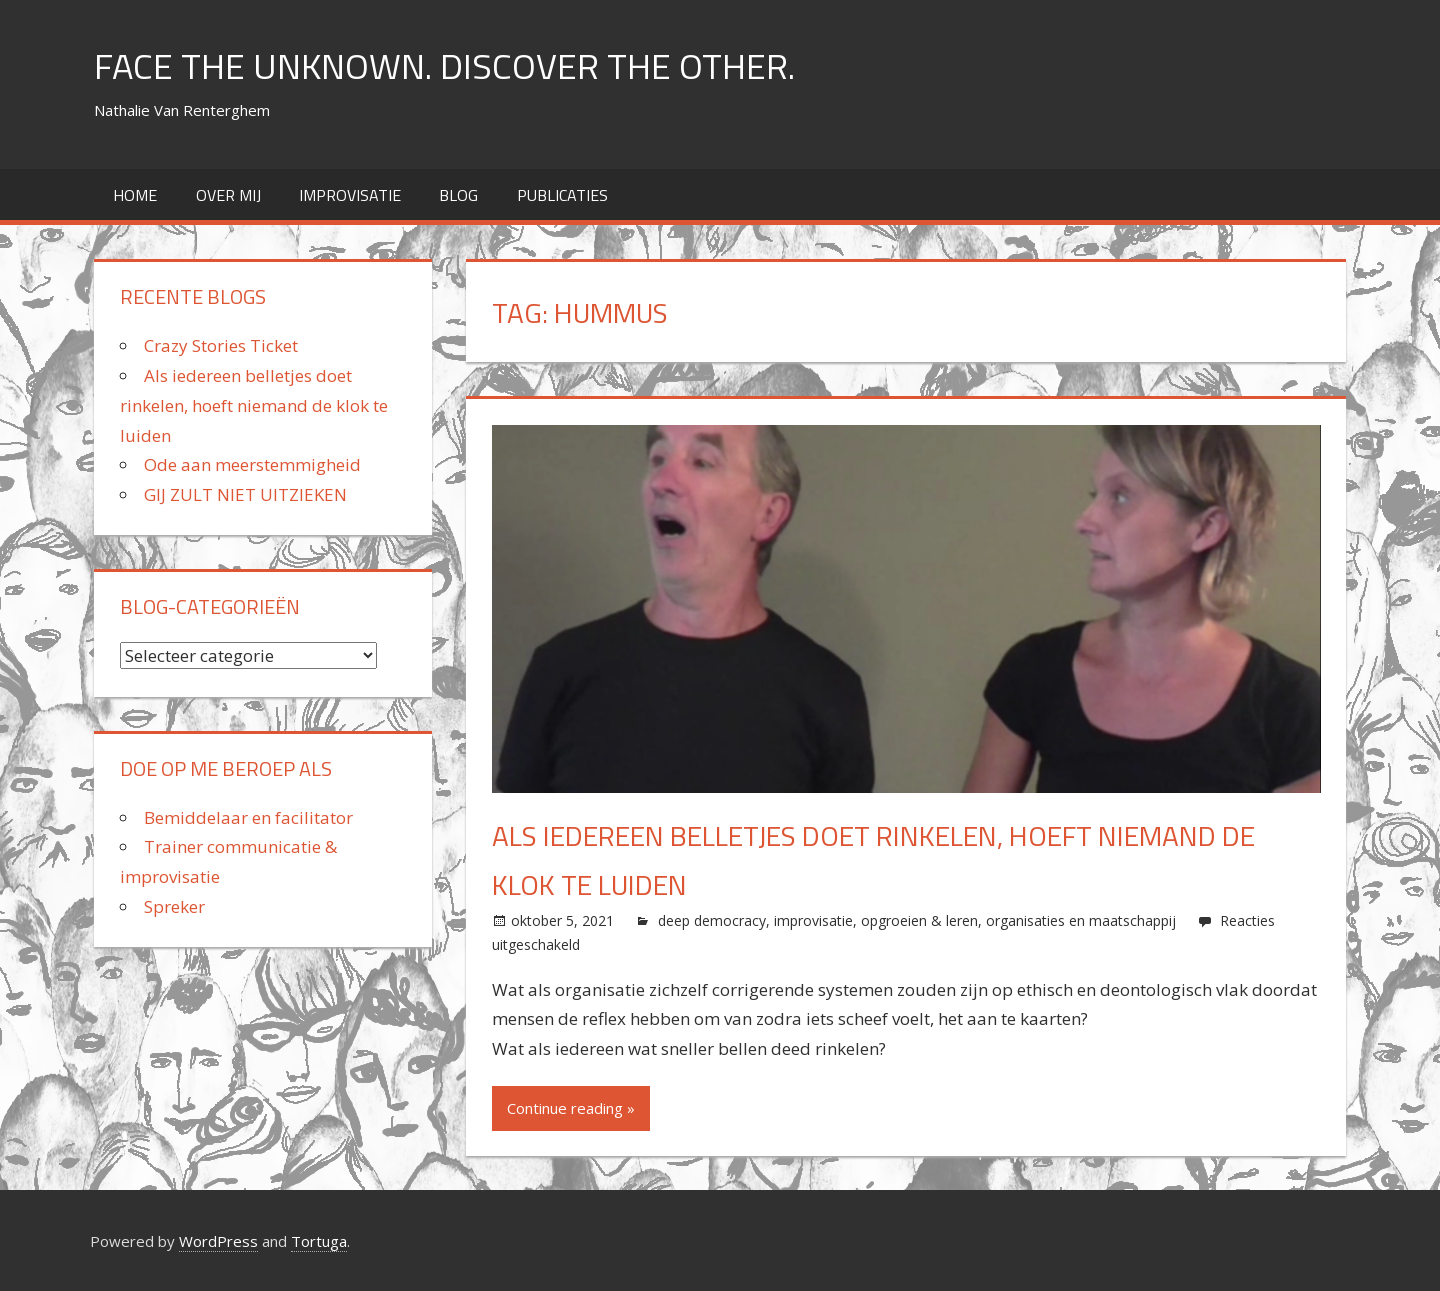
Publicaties (562, 195)
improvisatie (350, 195)
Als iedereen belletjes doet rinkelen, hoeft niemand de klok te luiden (254, 405)
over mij (228, 195)
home (135, 195)
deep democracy (712, 920)
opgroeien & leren (919, 920)
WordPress (218, 1241)
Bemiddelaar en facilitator (248, 817)
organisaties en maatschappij (1081, 920)
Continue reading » (571, 1108)
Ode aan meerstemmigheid (252, 464)
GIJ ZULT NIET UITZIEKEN (245, 494)
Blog (458, 195)
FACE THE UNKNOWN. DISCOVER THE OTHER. (444, 65)
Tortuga (319, 1241)
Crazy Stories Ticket (221, 345)
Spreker (174, 906)
